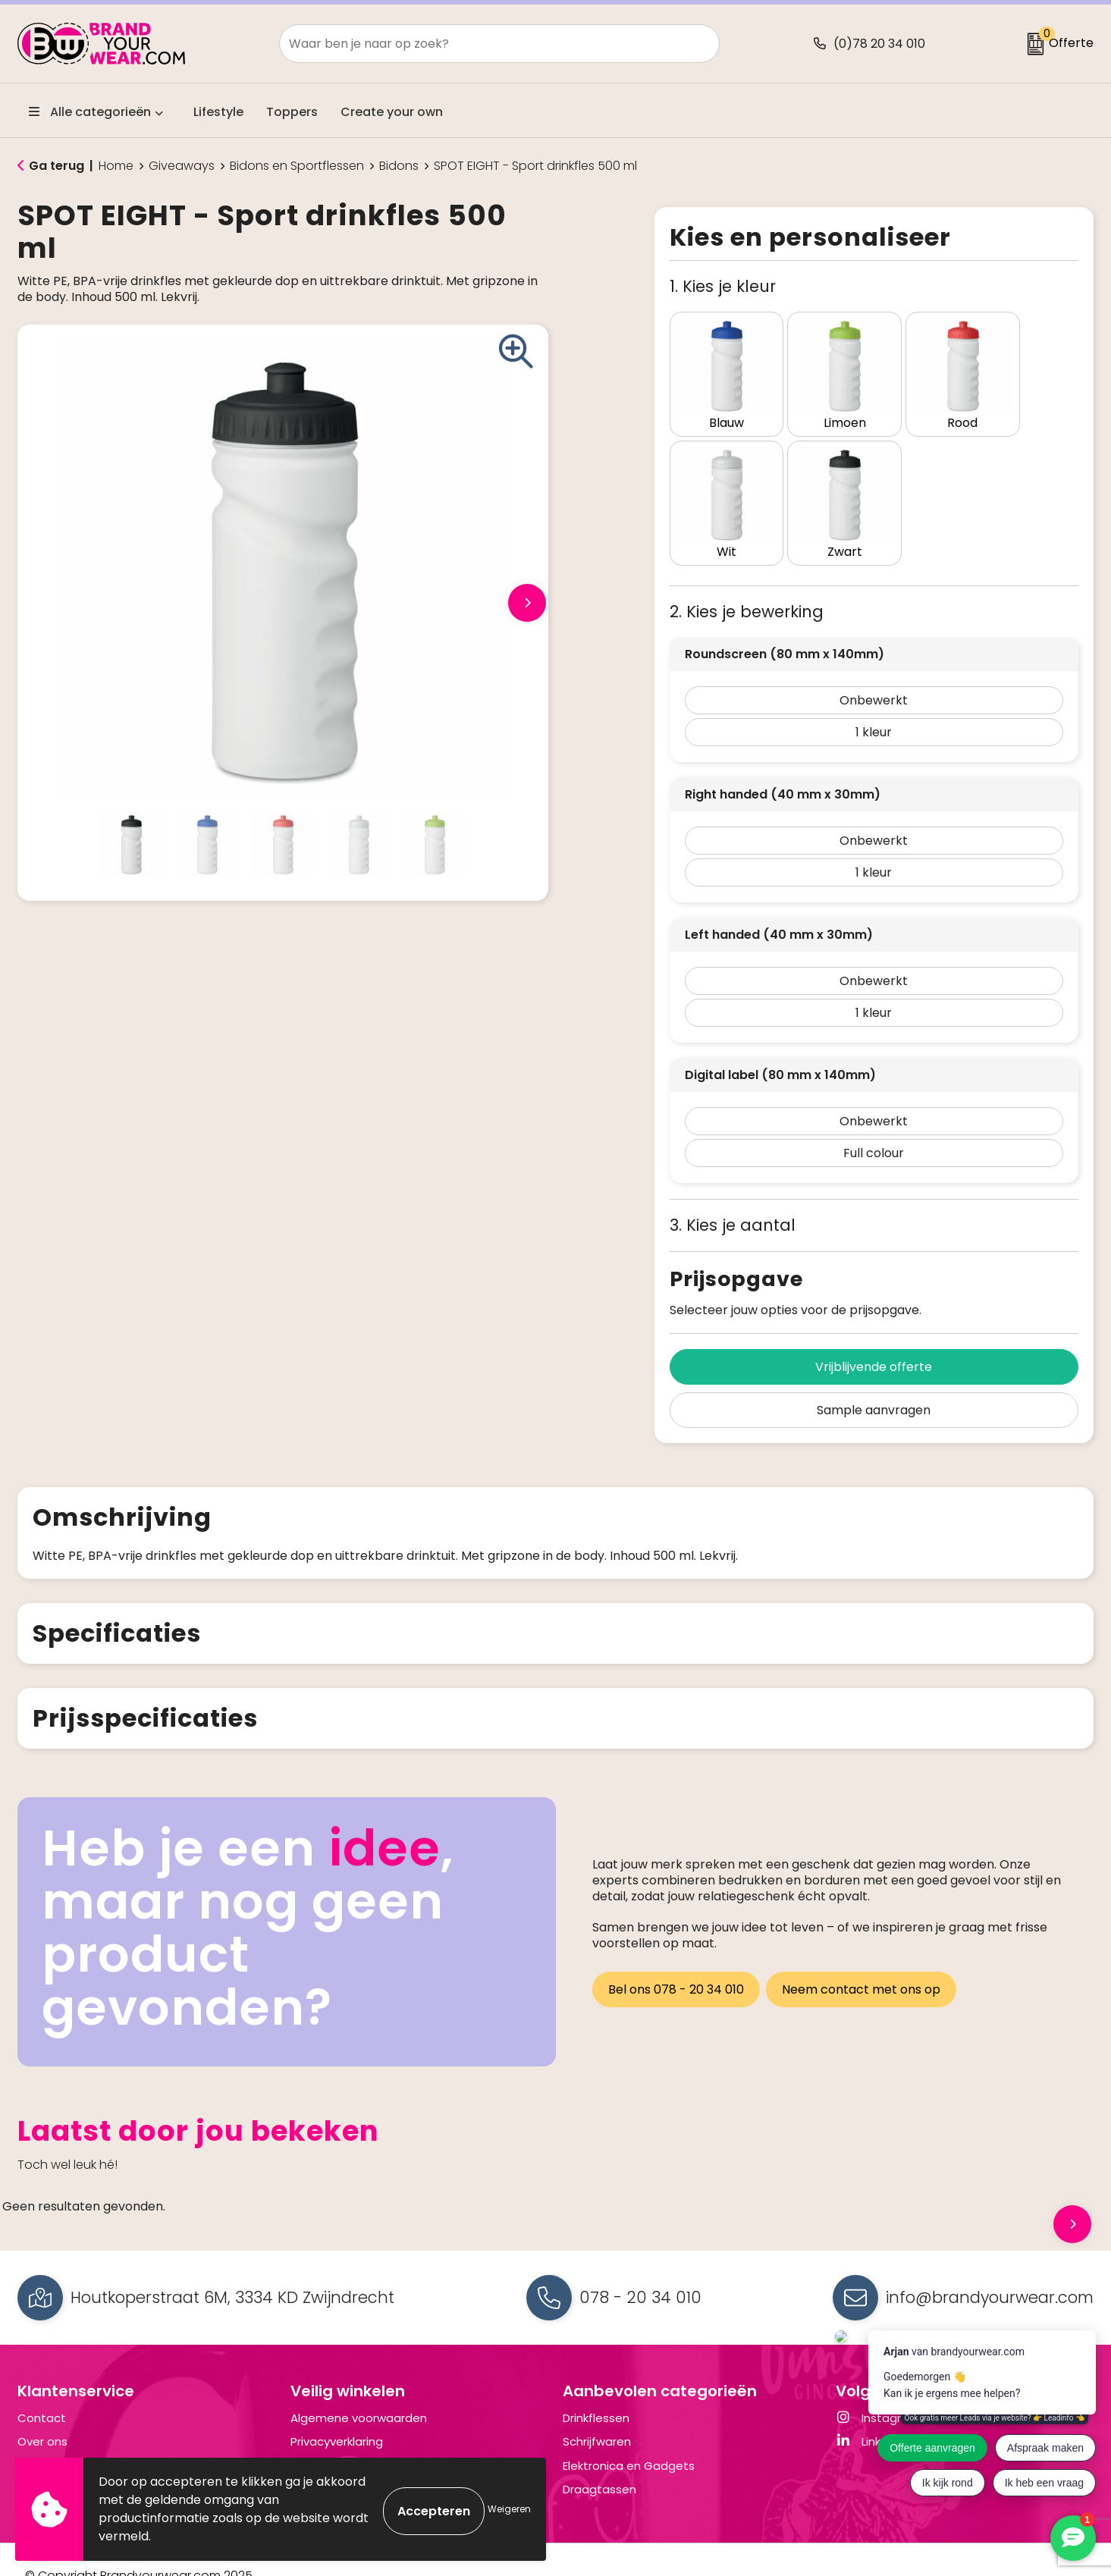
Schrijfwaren (597, 2410)
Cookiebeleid (327, 2434)
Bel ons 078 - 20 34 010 (676, 1954)
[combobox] (482, 43)
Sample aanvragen (874, 1378)
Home (116, 166)
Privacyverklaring (336, 2410)
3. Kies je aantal (733, 1193)
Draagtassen (599, 2457)
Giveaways (182, 166)
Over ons (42, 2410)
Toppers (292, 112)
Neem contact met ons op (864, 1954)
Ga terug (56, 165)
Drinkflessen (596, 2386)
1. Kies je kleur (723, 286)
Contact (41, 2386)
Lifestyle (218, 112)
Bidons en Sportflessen (297, 166)
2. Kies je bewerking (747, 579)
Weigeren (509, 2508)
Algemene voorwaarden (358, 2386)
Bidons (399, 166)
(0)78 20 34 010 (879, 44)
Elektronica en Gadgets (629, 2434)
